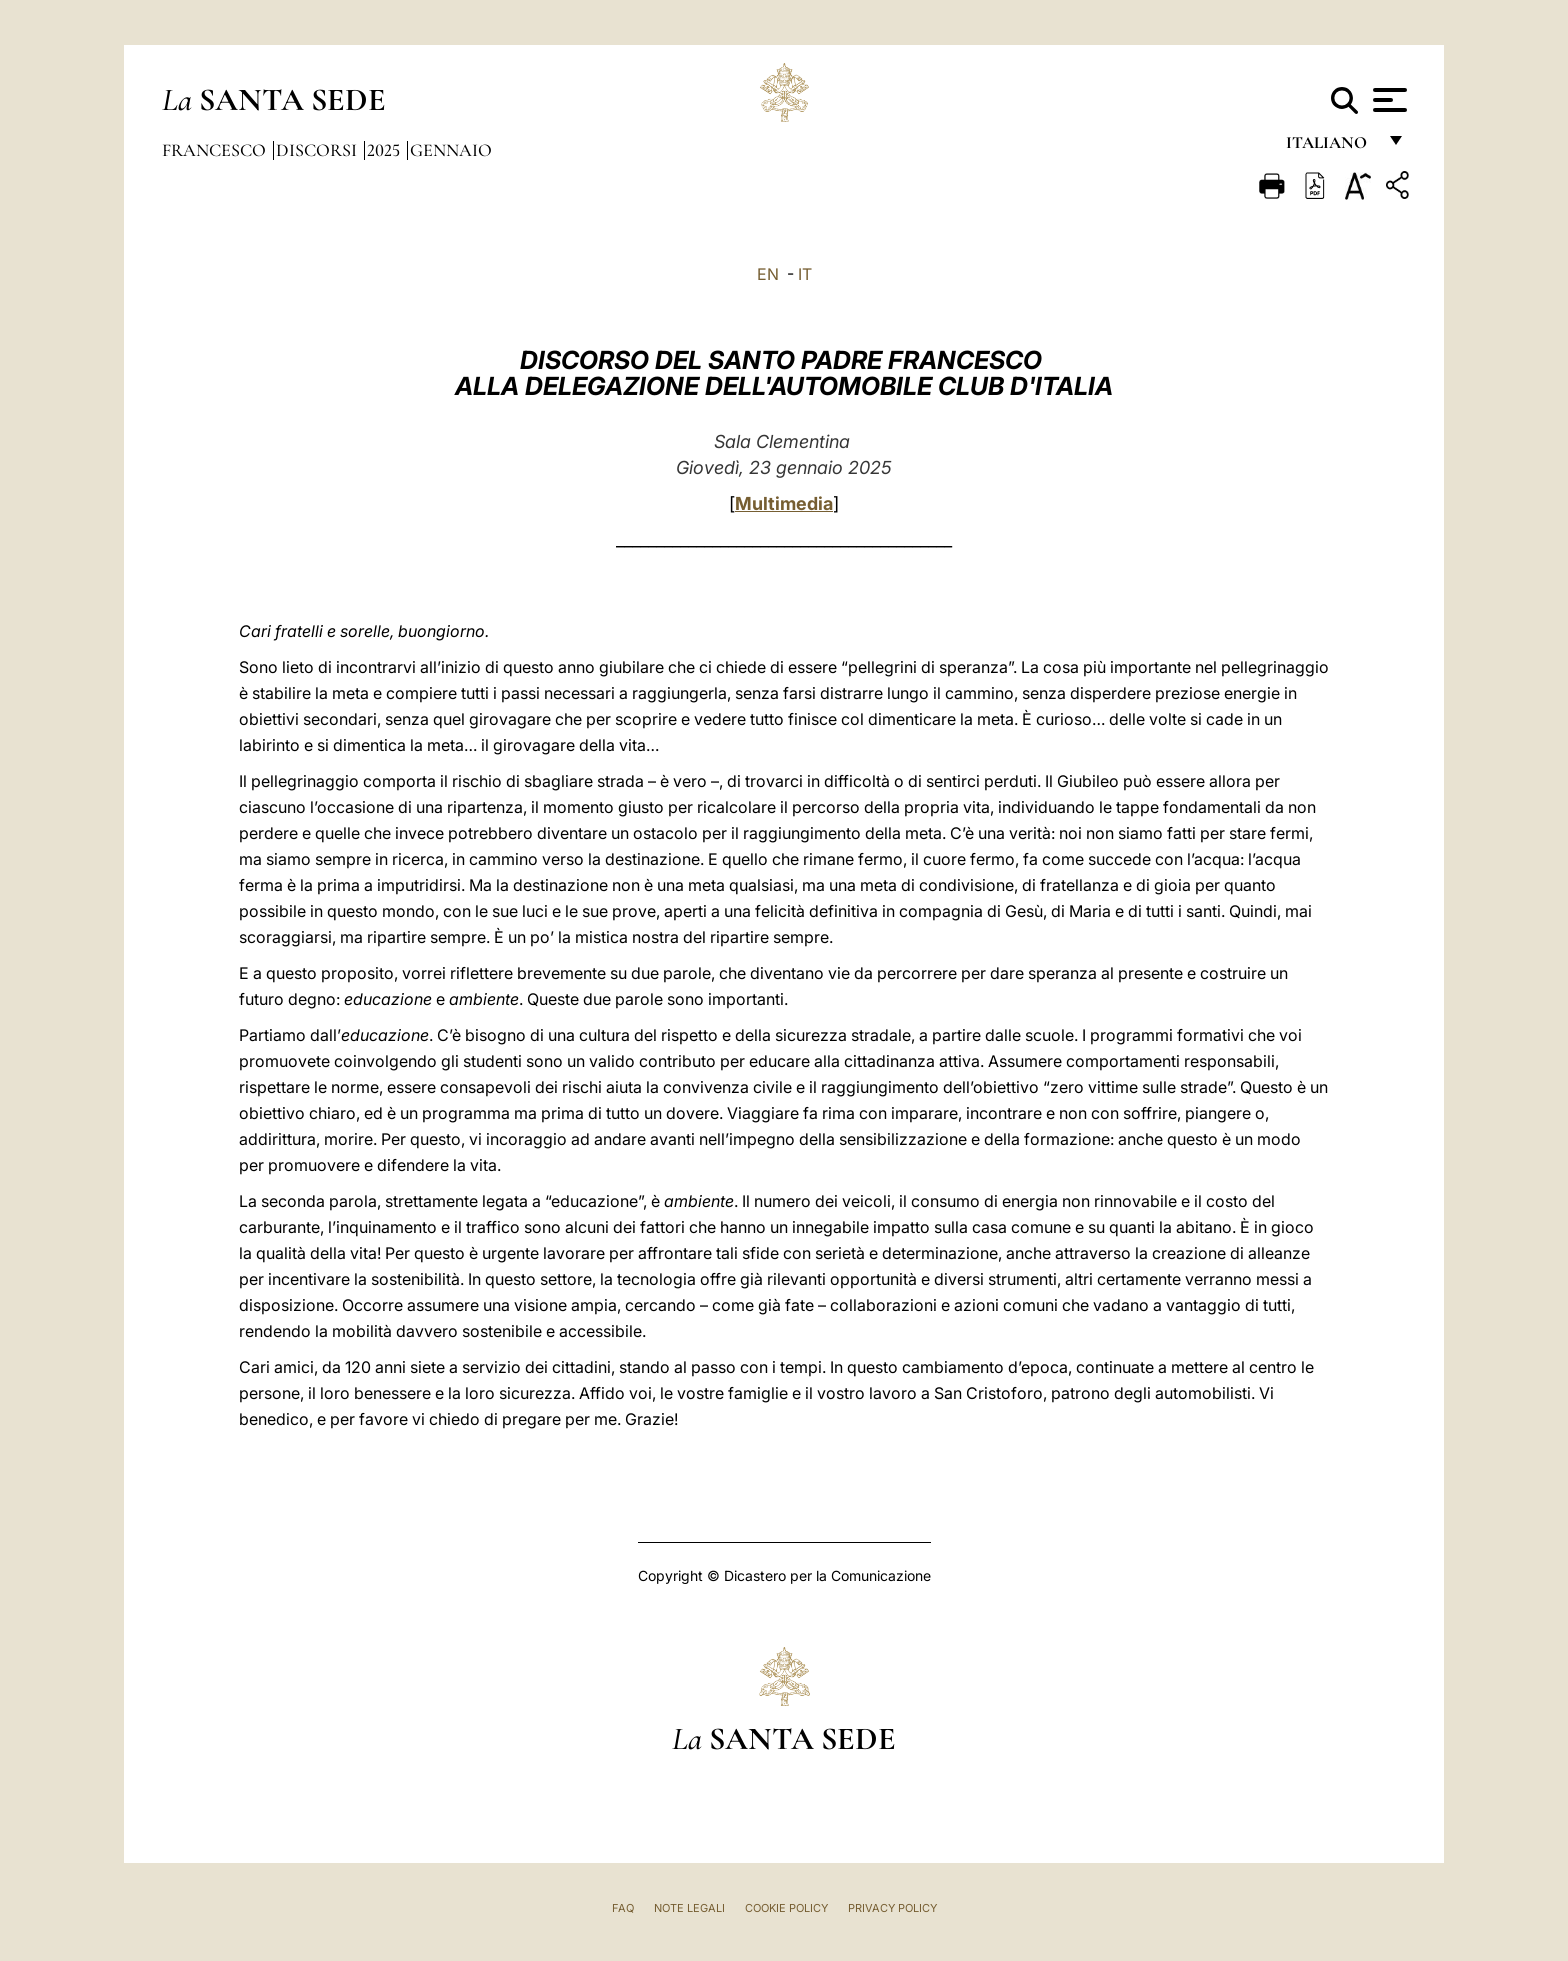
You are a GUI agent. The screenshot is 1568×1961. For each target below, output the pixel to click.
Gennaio (451, 150)
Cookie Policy (786, 1908)
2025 (385, 150)
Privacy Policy (892, 1908)
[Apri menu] (1387, 100)
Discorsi (318, 150)
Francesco (216, 150)
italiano (1330, 147)
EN (768, 274)
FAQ (623, 1908)
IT (805, 274)
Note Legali (689, 1908)
